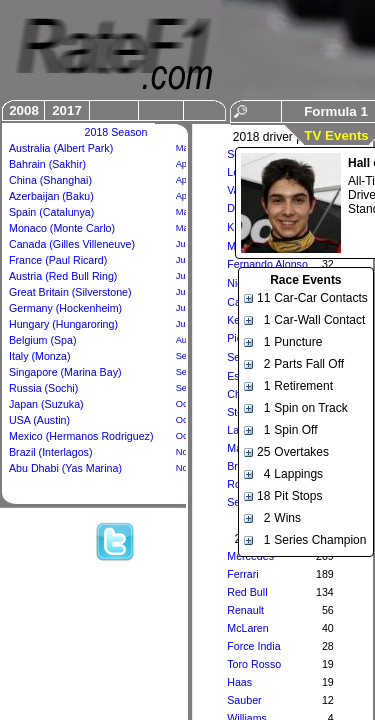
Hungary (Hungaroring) (63, 324)
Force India (253, 646)
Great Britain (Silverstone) (70, 292)
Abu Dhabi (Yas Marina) (65, 468)
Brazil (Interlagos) (51, 452)
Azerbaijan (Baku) (51, 196)
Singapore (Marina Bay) (65, 372)
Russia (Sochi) (43, 388)
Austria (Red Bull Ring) (63, 276)
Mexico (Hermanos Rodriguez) (81, 436)
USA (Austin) (39, 420)
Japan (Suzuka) (46, 404)
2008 (24, 110)
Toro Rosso (254, 664)
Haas (239, 682)
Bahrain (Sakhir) (47, 164)
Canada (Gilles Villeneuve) (72, 244)
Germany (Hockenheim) (65, 308)
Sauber (244, 700)
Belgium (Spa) (43, 340)
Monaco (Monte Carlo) (62, 228)
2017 (67, 110)
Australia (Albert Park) (61, 148)
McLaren (247, 628)
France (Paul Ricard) (58, 260)
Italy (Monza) (40, 356)
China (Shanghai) (50, 180)
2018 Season (116, 132)
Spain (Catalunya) (51, 212)
